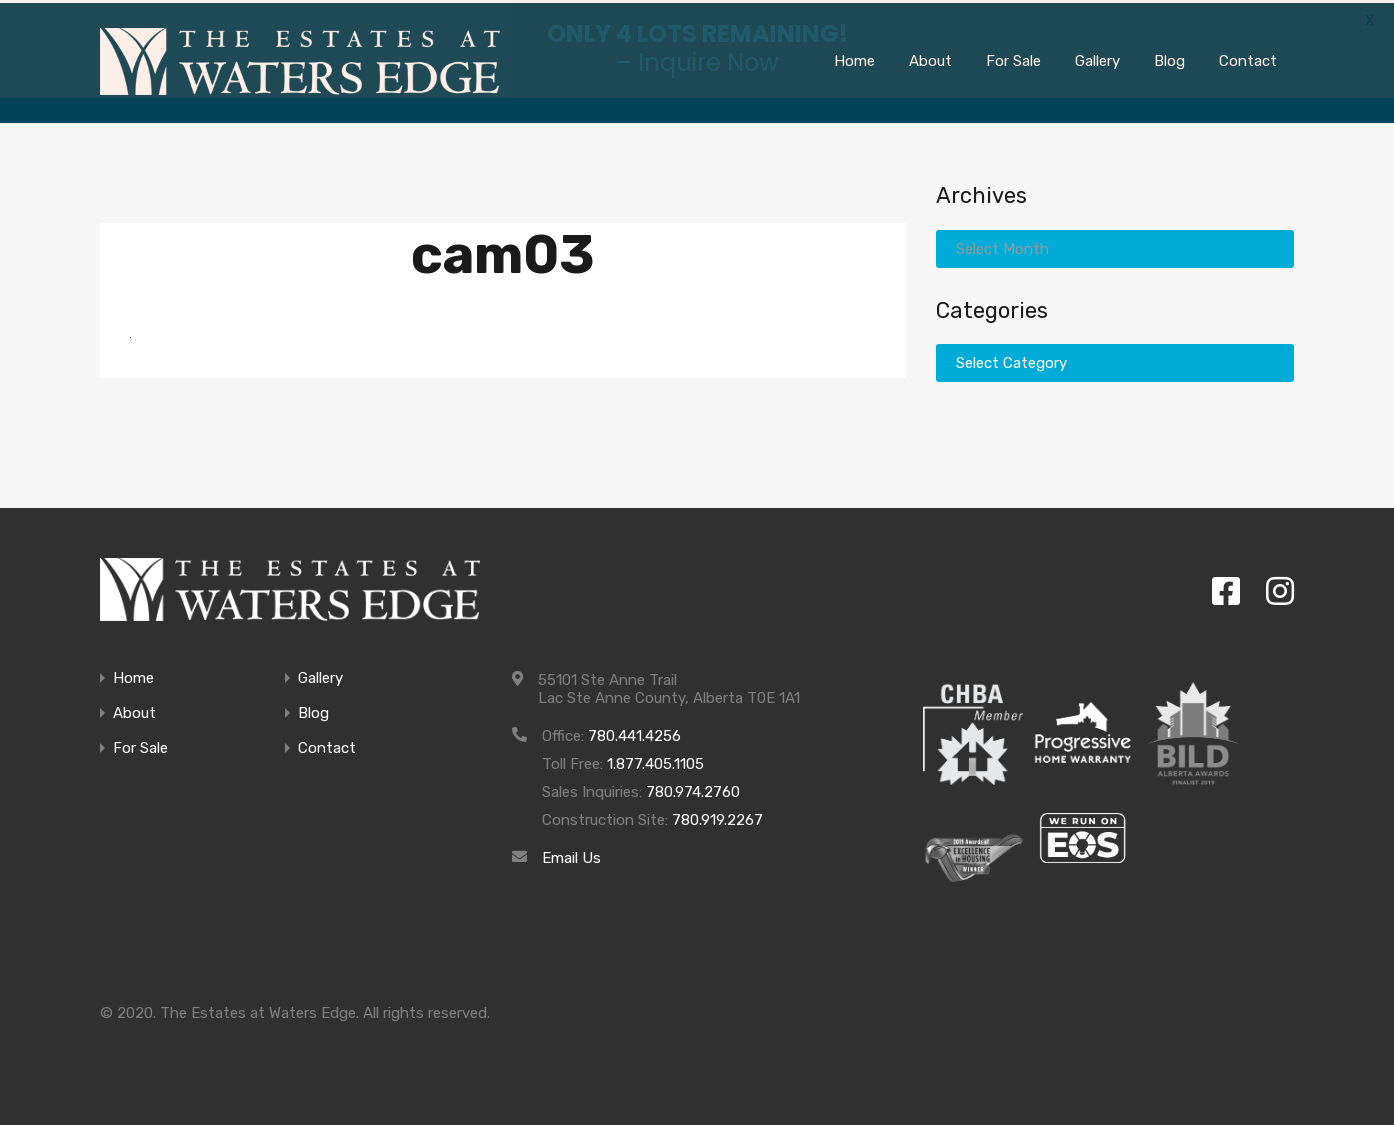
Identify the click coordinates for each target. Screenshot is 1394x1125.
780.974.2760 (693, 789)
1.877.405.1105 (655, 761)
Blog (313, 710)
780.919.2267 (717, 817)
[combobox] (1115, 245)
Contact (327, 745)
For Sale (140, 745)
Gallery (320, 675)
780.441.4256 (634, 733)
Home (133, 675)
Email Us (571, 855)
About (134, 710)
